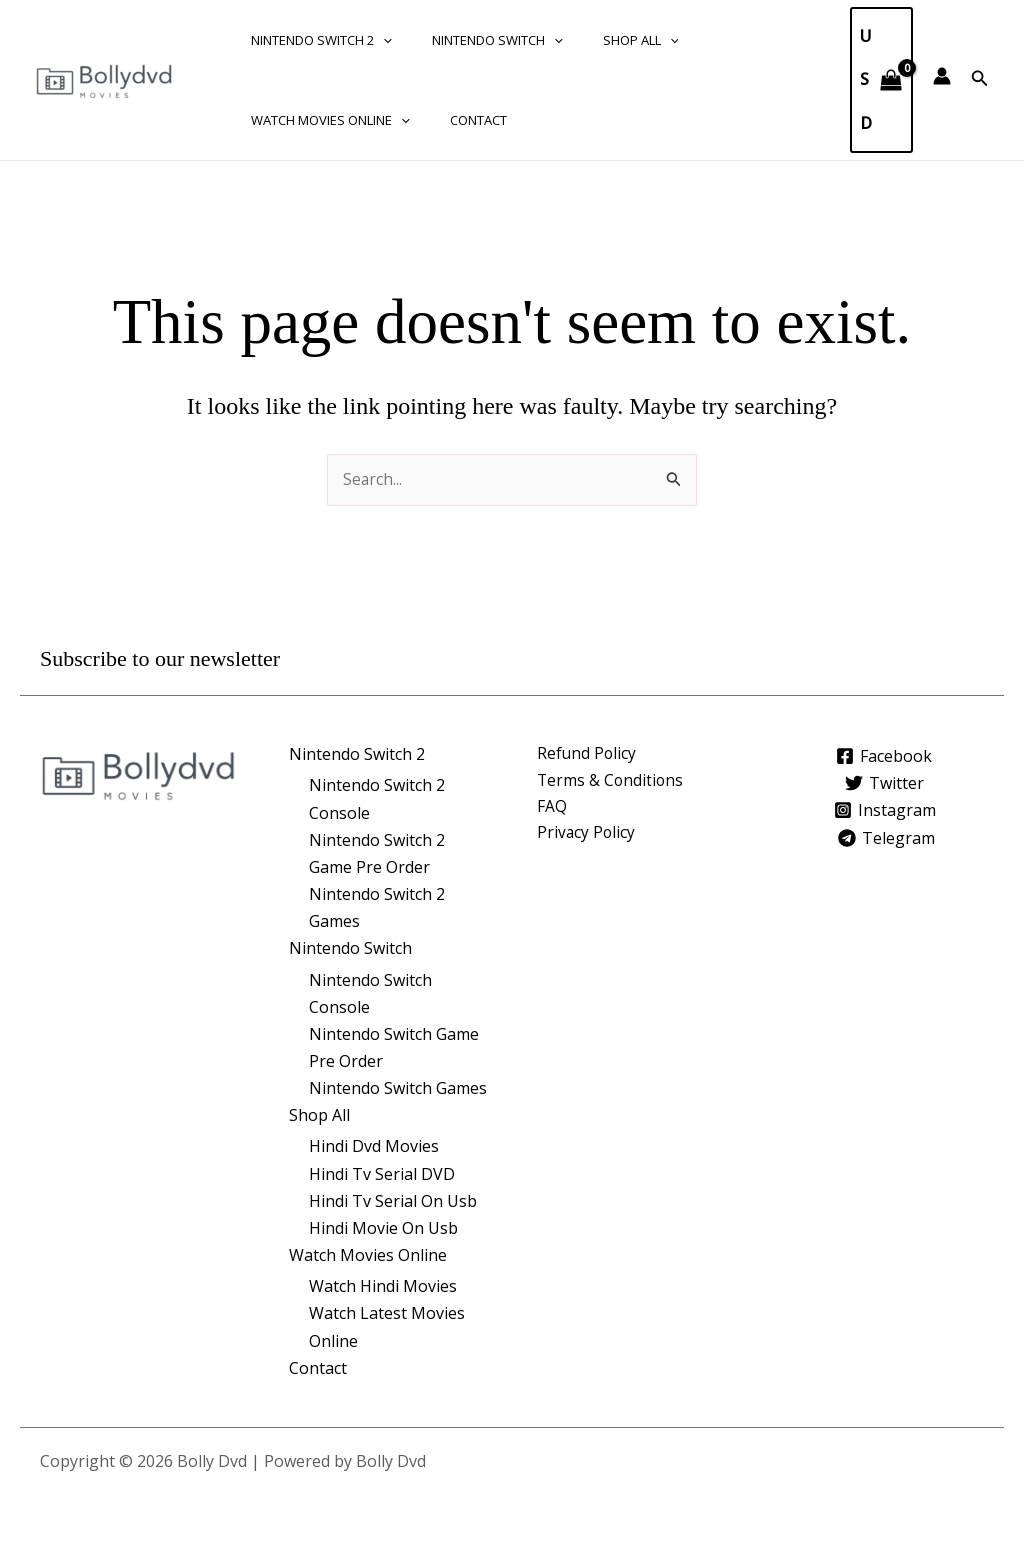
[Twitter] (885, 783)
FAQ (552, 808)
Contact (457, 120)
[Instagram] (884, 810)
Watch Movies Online (323, 120)
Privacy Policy (587, 835)
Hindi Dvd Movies (374, 1146)
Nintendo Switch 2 (314, 40)
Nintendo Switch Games (398, 1088)
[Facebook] (881, 755)
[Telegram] (888, 837)
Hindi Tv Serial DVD (382, 1174)
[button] (980, 79)
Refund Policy (587, 754)
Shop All (606, 40)
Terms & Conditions (611, 781)
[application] (376, 40)
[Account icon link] (942, 76)
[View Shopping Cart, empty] (881, 80)
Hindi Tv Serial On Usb (393, 1201)
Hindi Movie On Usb (383, 1228)
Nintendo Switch (476, 40)
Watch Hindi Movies (383, 1286)
